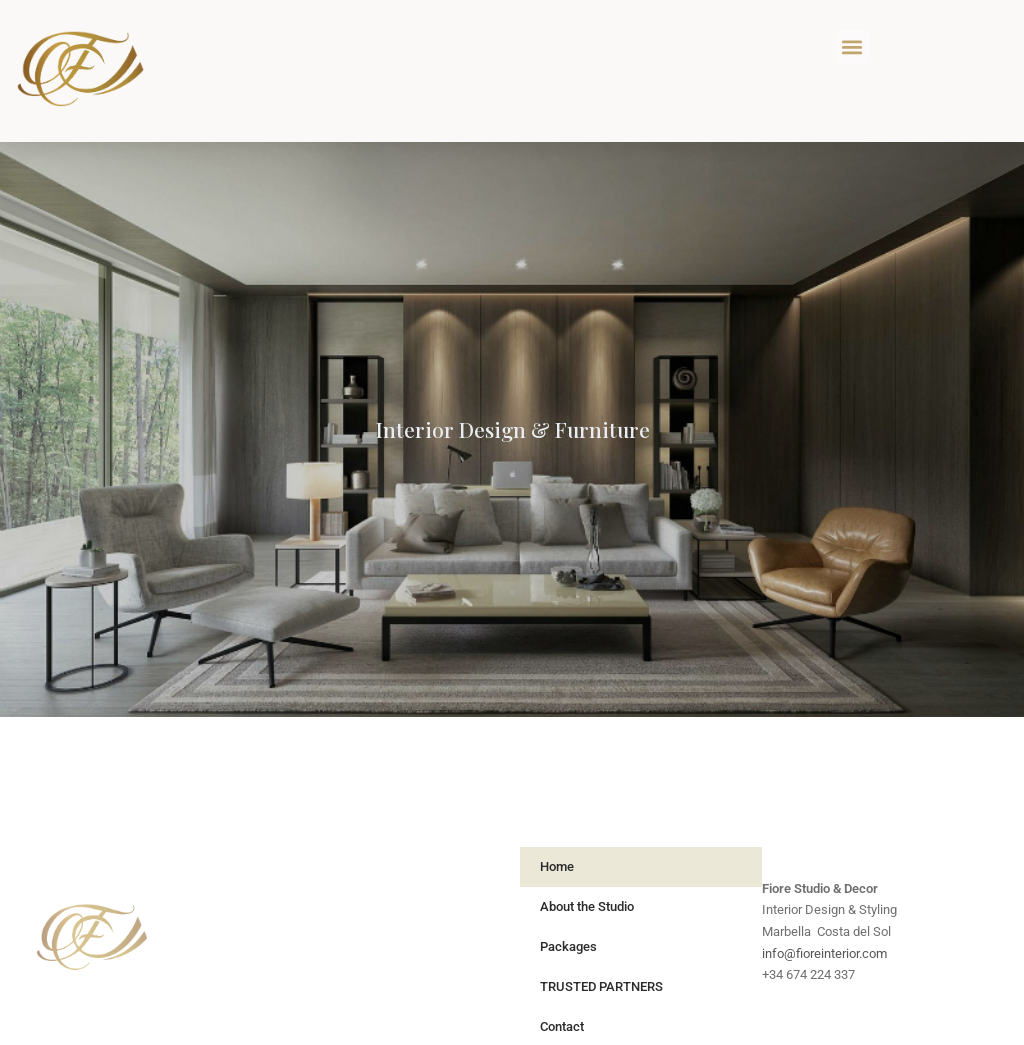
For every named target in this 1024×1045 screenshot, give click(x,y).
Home (557, 866)
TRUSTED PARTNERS (601, 986)
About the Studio (587, 906)
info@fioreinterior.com (824, 953)
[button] (852, 46)
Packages (568, 946)
